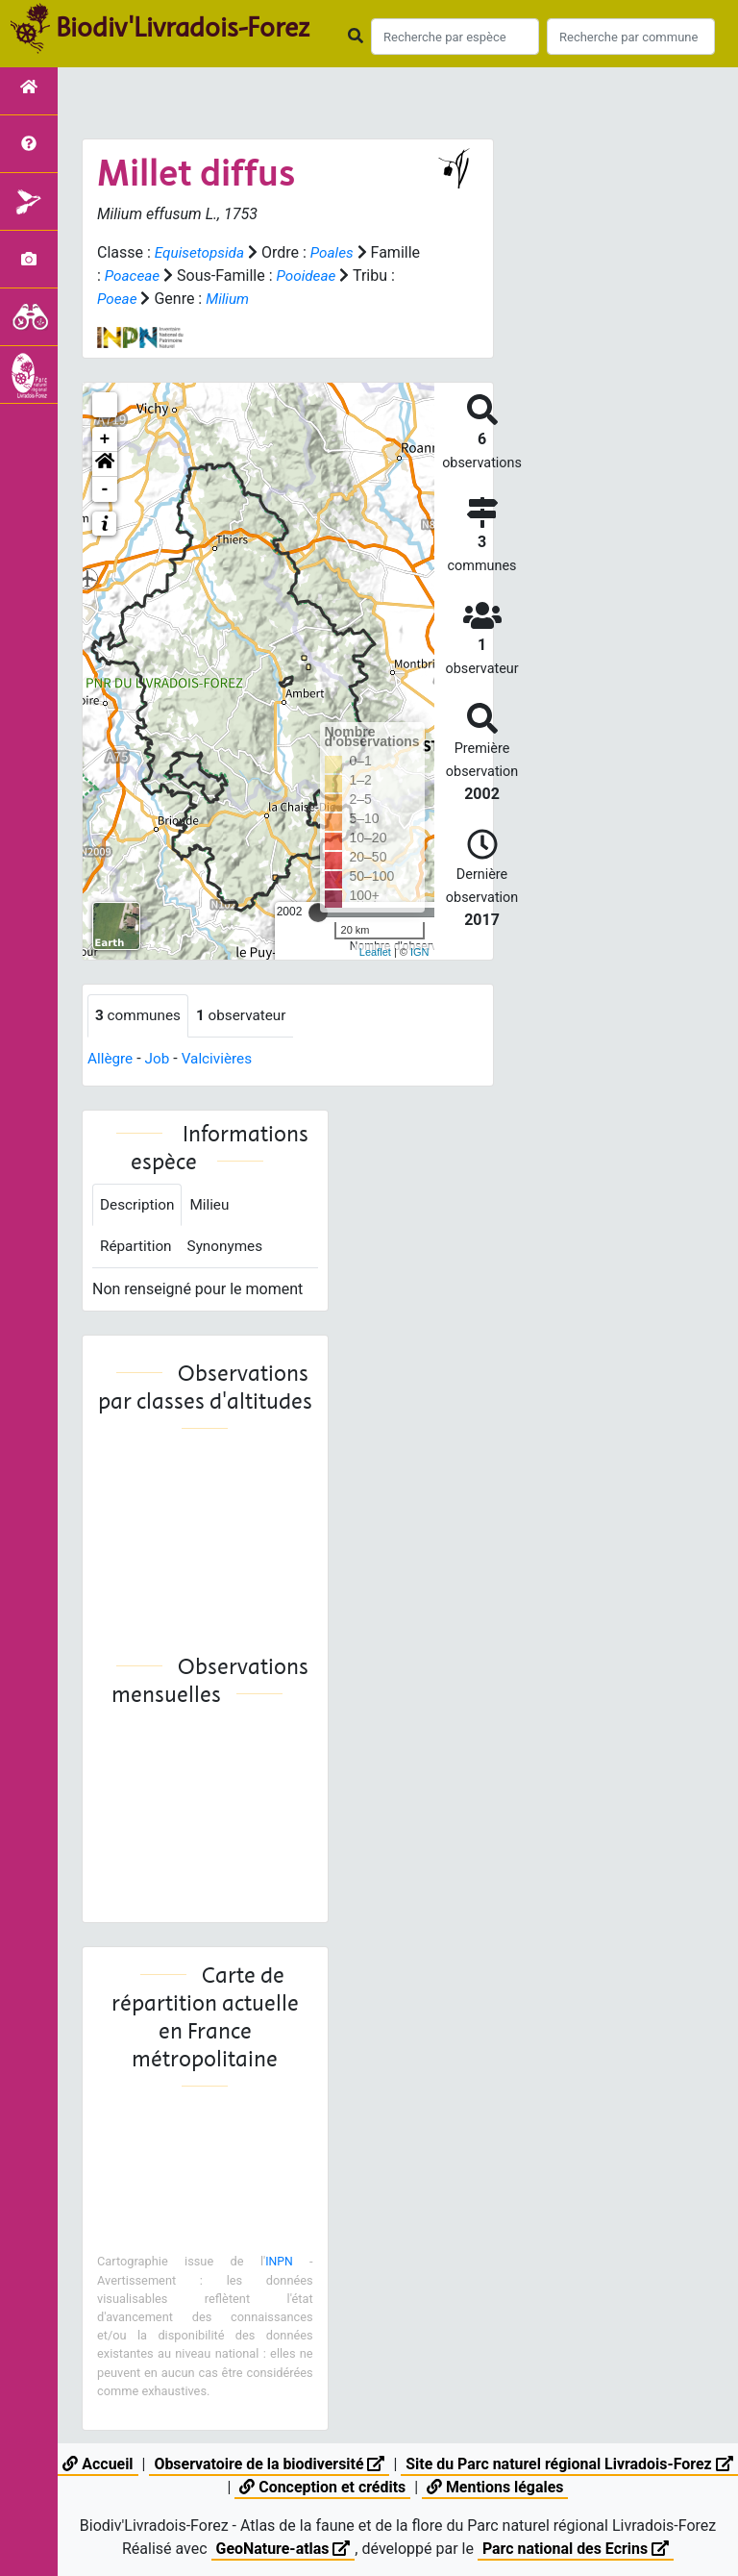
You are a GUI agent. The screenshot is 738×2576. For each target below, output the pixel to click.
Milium (276, 298)
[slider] (318, 912)
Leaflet (375, 952)
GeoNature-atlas (282, 2548)
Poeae (163, 298)
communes (139, 1016)
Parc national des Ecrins (576, 2548)
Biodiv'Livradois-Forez (182, 28)
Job (160, 1059)
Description (139, 1206)
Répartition (137, 1249)
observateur (247, 1016)
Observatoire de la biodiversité (282, 2464)
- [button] (105, 489)
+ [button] (105, 439)
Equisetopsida (202, 252)
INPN (278, 2265)
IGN (420, 952)
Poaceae (186, 275)
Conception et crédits (335, 2487)
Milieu (213, 1206)
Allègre (111, 1059)
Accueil (109, 2464)
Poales (336, 252)
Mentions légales (509, 2487)
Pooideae (363, 275)
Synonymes (229, 1249)
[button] (104, 464)
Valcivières (221, 1059)
